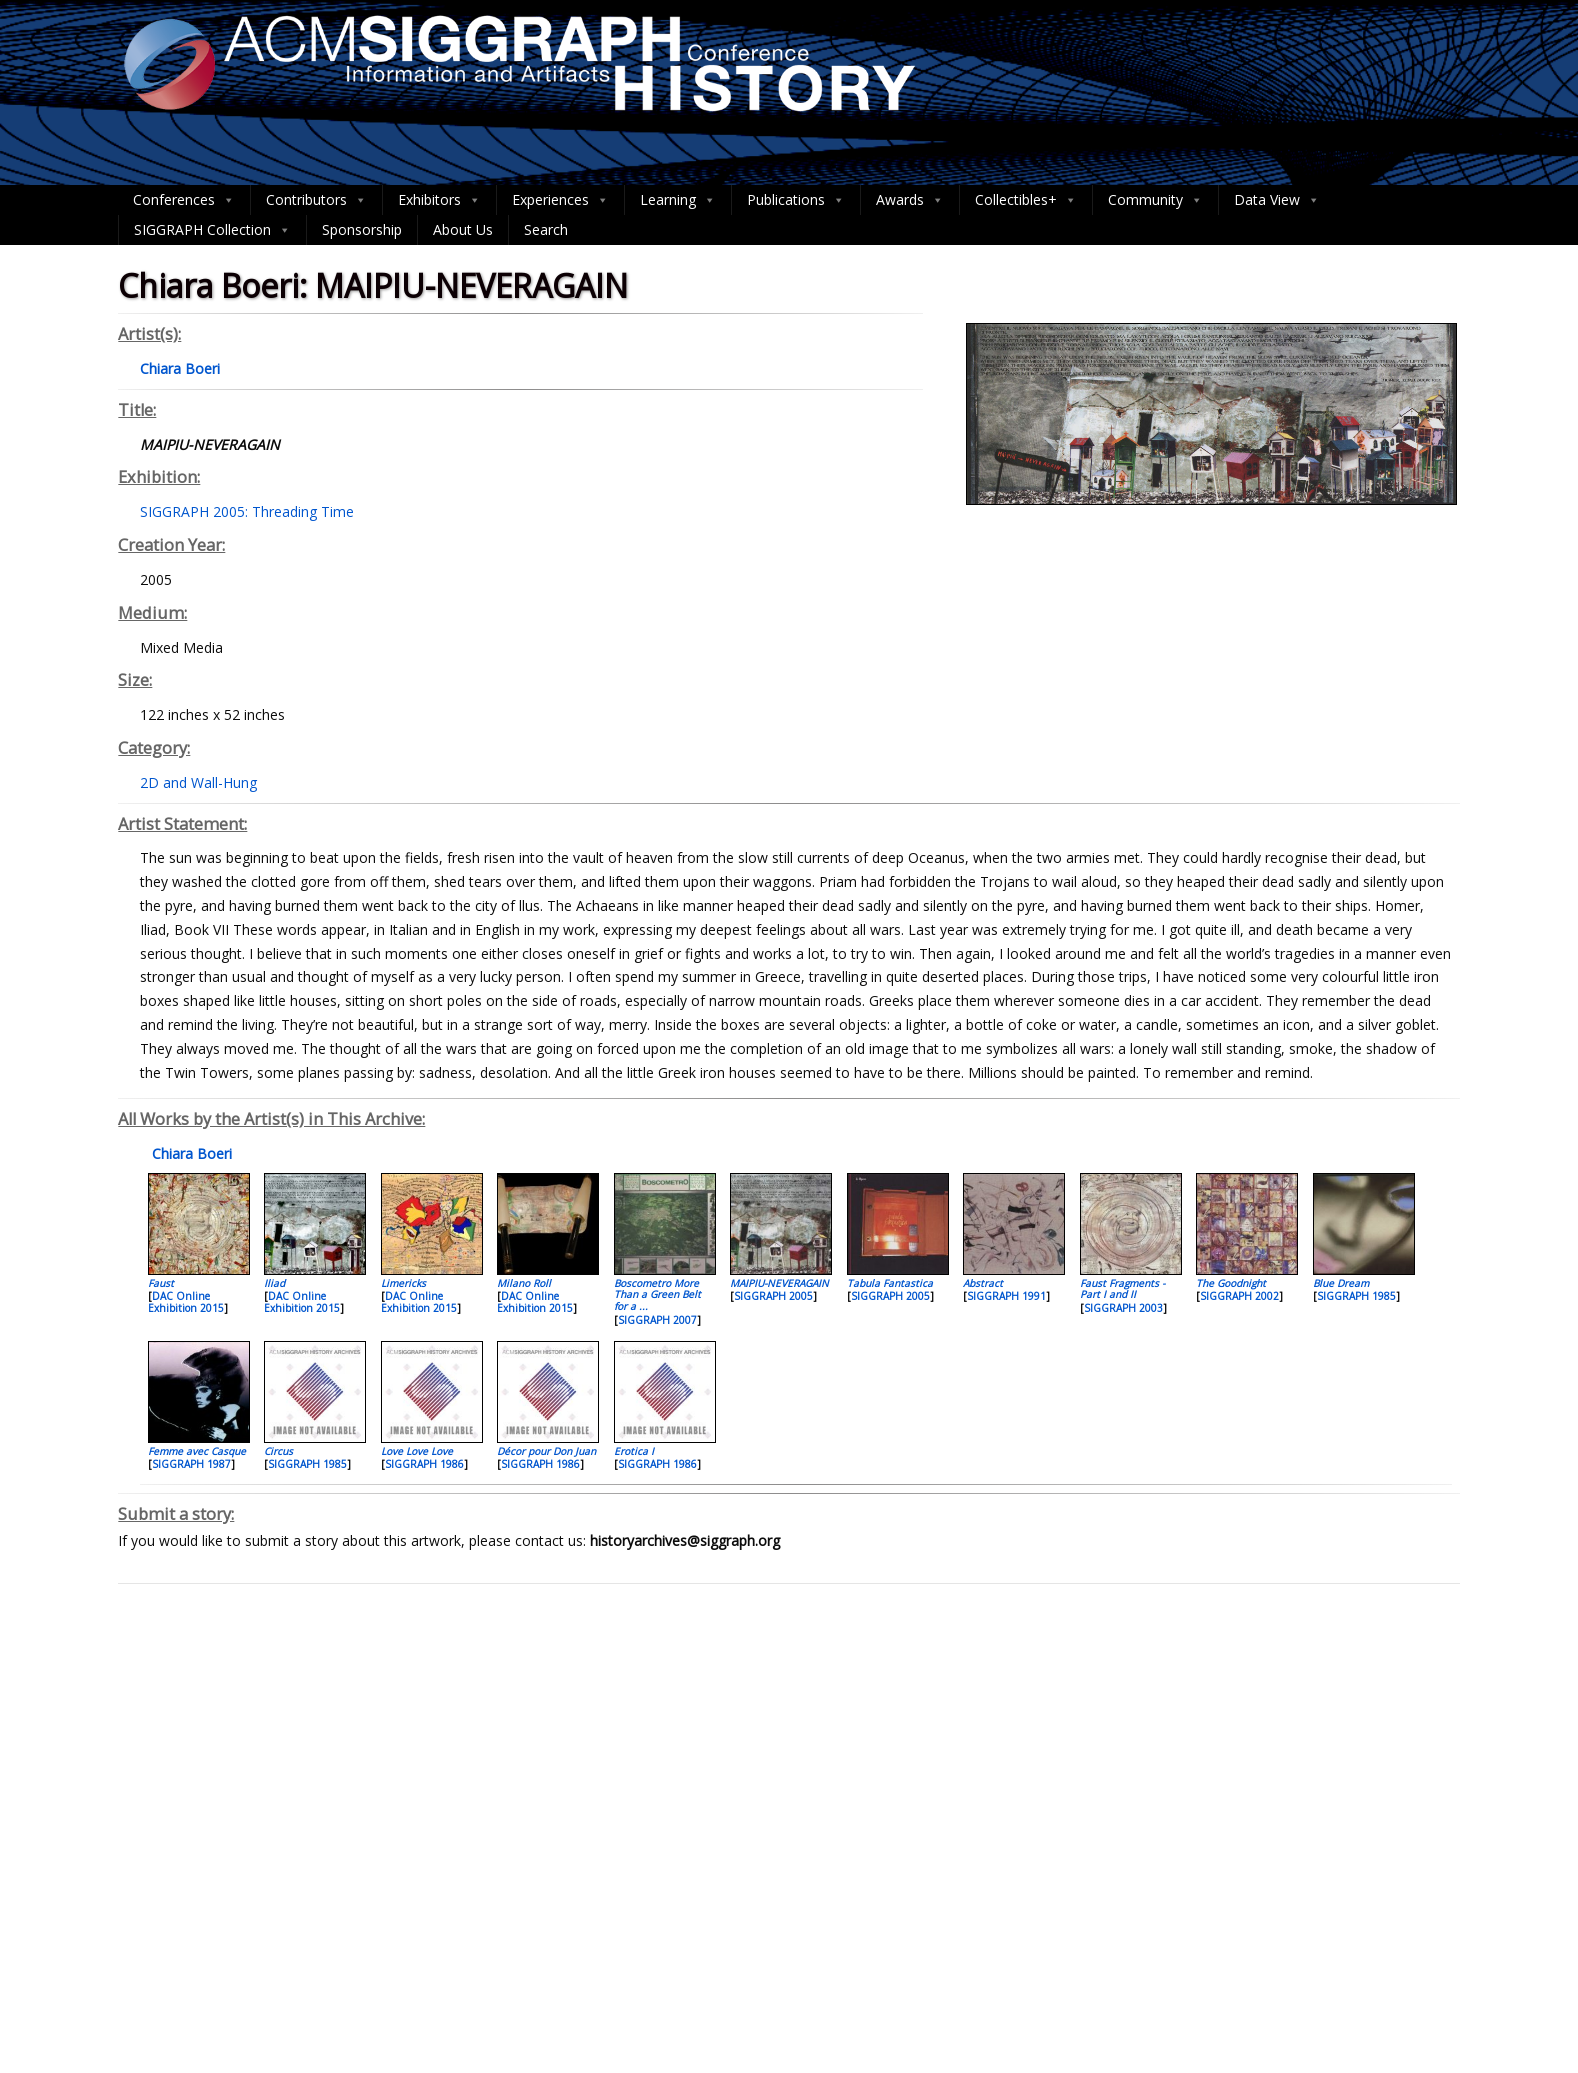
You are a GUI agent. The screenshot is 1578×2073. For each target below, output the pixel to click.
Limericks (403, 1283)
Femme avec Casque (197, 1451)
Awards (910, 200)
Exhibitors (439, 200)
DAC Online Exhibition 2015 (186, 1302)
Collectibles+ (1026, 200)
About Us (463, 229)
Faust (161, 1283)
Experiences (560, 200)
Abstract (983, 1283)
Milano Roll (524, 1283)
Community (1155, 200)
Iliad (274, 1283)
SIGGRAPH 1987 (191, 1464)
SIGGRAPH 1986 (424, 1464)
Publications (796, 200)
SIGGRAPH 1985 (1356, 1296)
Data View (1277, 200)
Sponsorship (362, 229)
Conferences (184, 200)
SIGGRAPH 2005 (773, 1296)
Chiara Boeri (190, 1153)
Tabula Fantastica (890, 1283)
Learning (678, 200)
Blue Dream (1341, 1283)
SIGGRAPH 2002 (1239, 1296)
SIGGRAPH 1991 (1006, 1296)
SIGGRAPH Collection (212, 230)
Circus (278, 1451)
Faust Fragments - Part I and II (1122, 1288)
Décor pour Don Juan (546, 1451)
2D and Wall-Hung (198, 782)
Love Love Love (417, 1451)
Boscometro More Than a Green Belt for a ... (657, 1294)
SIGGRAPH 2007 (657, 1320)
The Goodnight (1231, 1283)
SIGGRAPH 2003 (1123, 1308)
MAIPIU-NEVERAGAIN (779, 1283)
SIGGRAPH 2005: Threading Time (247, 511)
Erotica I (634, 1451)
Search (546, 229)
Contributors (316, 200)
